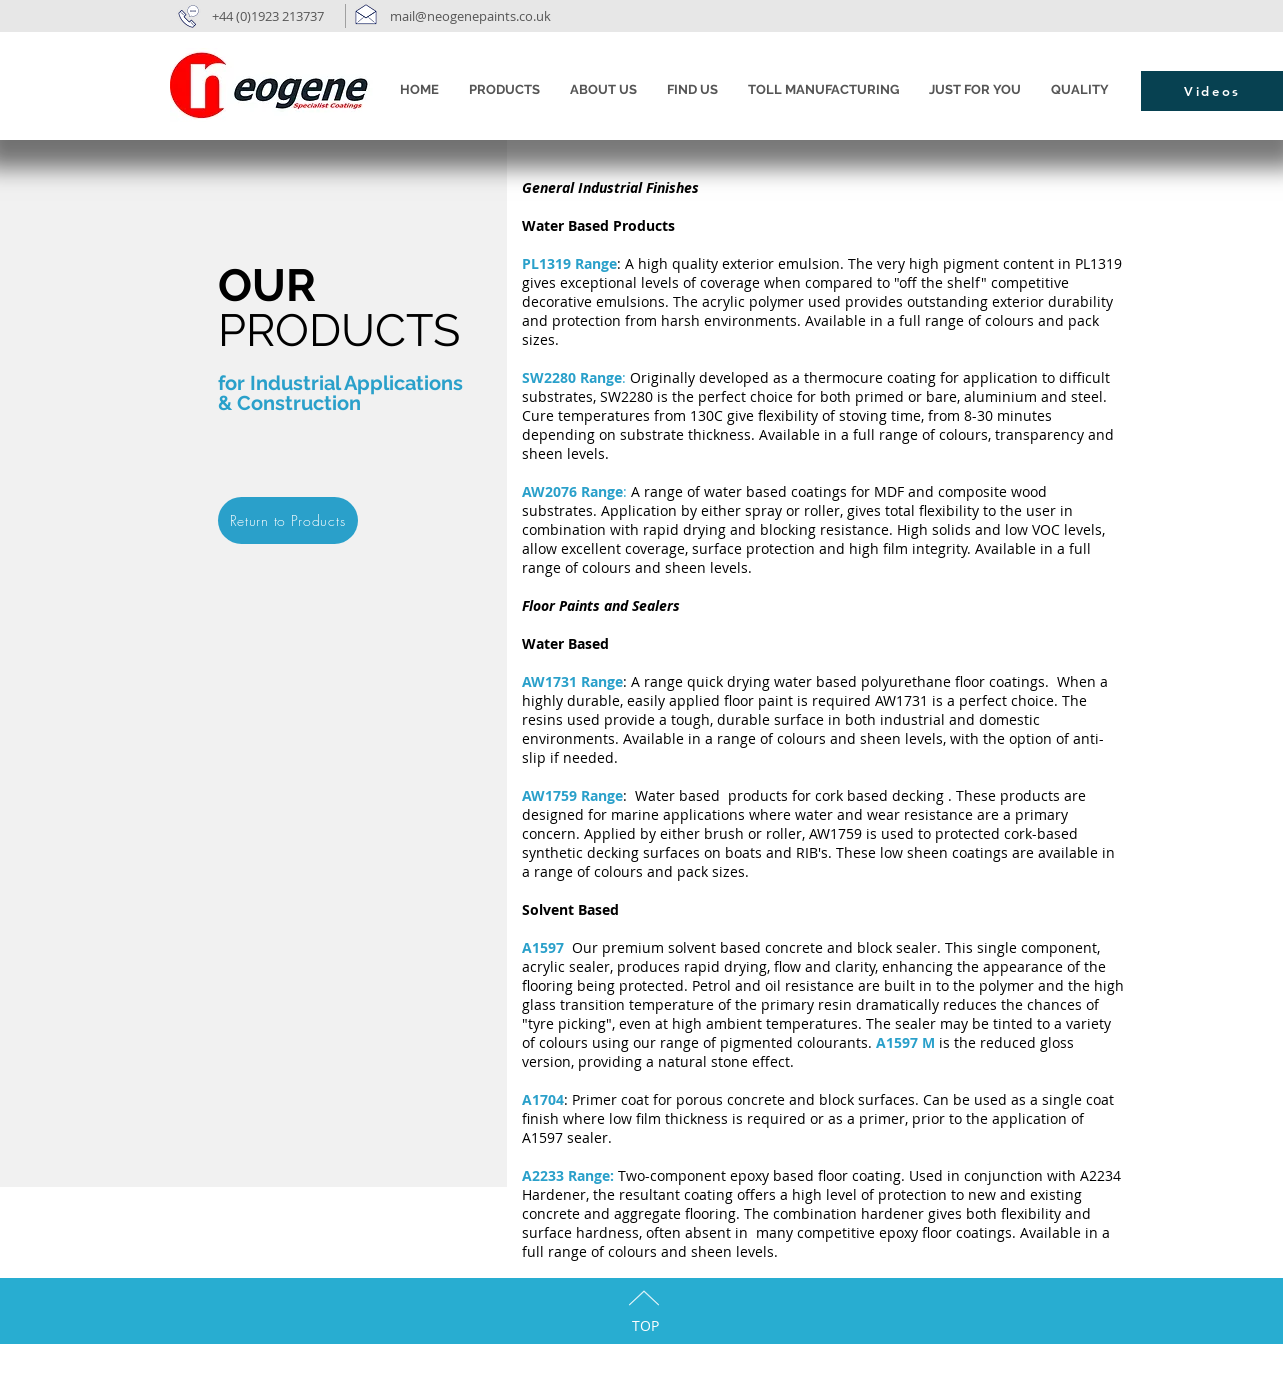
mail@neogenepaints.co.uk (472, 16)
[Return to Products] (288, 520)
